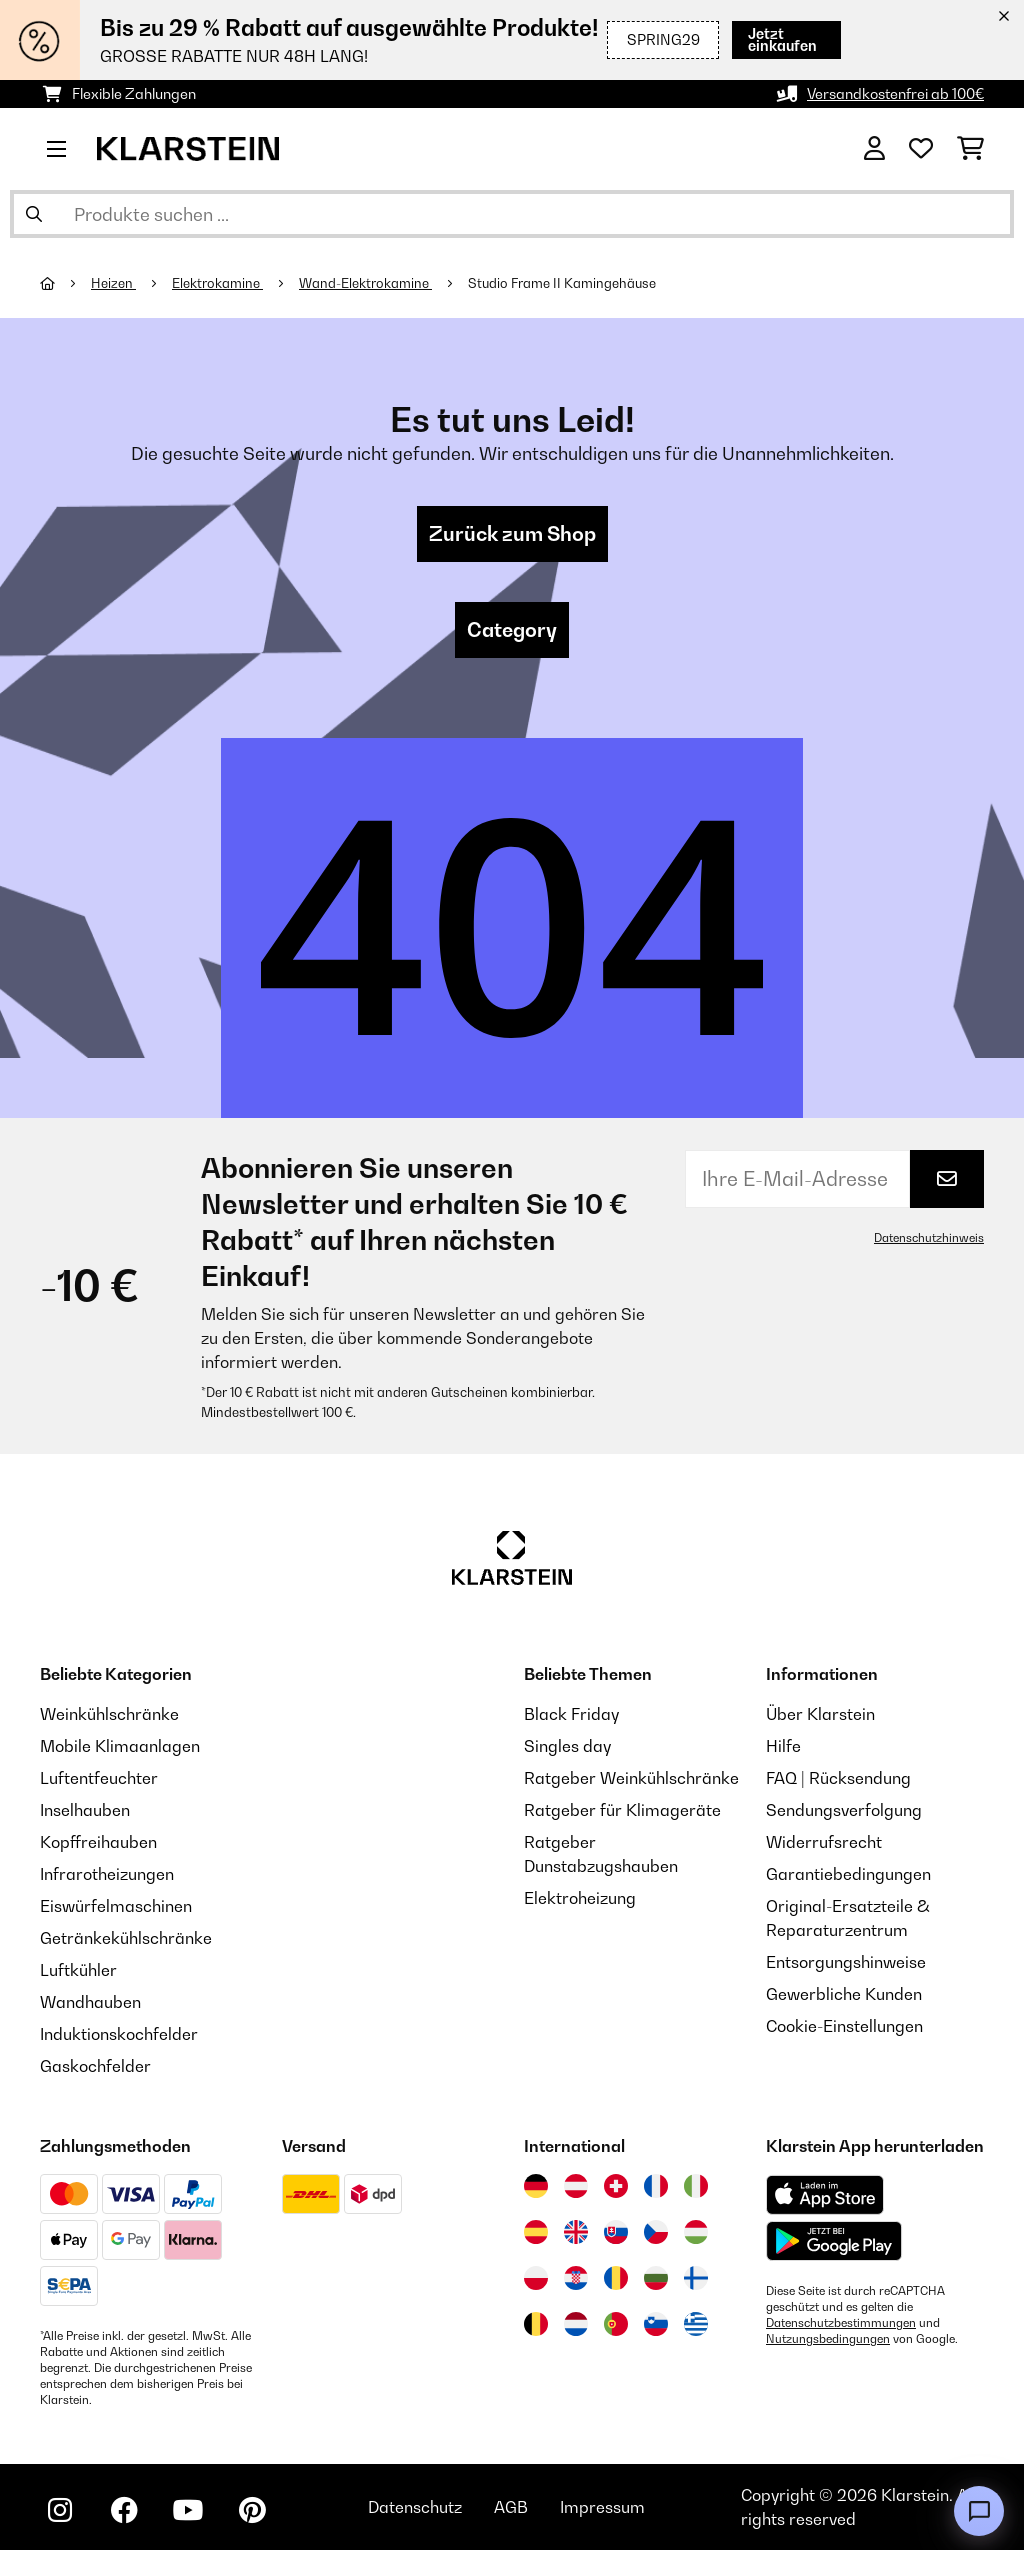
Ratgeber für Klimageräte (622, 1810)
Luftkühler (78, 1970)
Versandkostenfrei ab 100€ (895, 93)
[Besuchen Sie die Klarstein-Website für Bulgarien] (656, 2278)
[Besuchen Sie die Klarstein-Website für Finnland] (696, 2278)
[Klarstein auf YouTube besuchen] (188, 2510)
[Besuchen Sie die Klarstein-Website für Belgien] (536, 2324)
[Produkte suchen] (512, 214)
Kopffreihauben (98, 1842)
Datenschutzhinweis (929, 1238)
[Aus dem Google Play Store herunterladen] (834, 2241)
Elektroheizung (580, 1898)
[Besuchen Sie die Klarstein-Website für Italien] (696, 2186)
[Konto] (874, 149)
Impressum (602, 2507)
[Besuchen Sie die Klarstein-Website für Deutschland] (536, 2186)
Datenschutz (415, 2507)
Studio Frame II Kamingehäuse (562, 283)
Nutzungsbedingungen (828, 2339)
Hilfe (783, 1746)
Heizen (113, 283)
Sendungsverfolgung (844, 1810)
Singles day (567, 1746)
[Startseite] (65, 283)
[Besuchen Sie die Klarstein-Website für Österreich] (576, 2186)
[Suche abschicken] (34, 214)
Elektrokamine (217, 283)
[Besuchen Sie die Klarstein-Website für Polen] (536, 2278)
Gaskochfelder (95, 2066)
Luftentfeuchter (99, 1778)
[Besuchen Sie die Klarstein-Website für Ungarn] (696, 2232)
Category (512, 630)
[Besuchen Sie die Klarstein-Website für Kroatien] (576, 2278)
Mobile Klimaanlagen (120, 1746)
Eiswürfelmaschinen (116, 1906)
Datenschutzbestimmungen (841, 2323)
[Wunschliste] (921, 149)
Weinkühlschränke (109, 1714)
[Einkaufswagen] (970, 149)
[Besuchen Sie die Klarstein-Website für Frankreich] (656, 2186)
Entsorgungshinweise (846, 1962)
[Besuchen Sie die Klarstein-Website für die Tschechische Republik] (656, 2232)
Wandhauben (90, 2002)
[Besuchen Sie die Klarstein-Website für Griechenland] (696, 2325)
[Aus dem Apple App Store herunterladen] (825, 2194)
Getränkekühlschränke (126, 1938)
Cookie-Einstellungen (844, 2026)
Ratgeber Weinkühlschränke (631, 1778)
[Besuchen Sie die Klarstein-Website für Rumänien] (616, 2278)
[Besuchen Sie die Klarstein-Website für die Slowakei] (616, 2232)
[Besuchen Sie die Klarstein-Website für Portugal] (616, 2324)
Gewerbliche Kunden (844, 1994)
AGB (511, 2507)
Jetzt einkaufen (760, 39)
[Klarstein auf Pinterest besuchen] (252, 2510)
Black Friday (571, 1714)
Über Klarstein (820, 1714)
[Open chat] (979, 2511)
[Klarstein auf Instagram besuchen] (60, 2510)
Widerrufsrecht (824, 1842)
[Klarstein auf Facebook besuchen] (124, 2510)
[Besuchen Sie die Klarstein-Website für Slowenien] (656, 2324)
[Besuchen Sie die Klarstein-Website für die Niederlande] (576, 2324)
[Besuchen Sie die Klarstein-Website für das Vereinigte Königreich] (576, 2232)
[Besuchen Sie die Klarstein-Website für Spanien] (536, 2232)
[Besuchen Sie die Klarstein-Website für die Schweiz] (616, 2186)
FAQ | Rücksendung (838, 1778)
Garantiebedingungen (848, 1874)
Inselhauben (85, 1810)
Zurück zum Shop (512, 534)
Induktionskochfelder (119, 2034)
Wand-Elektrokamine (365, 283)
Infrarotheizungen (107, 1874)
